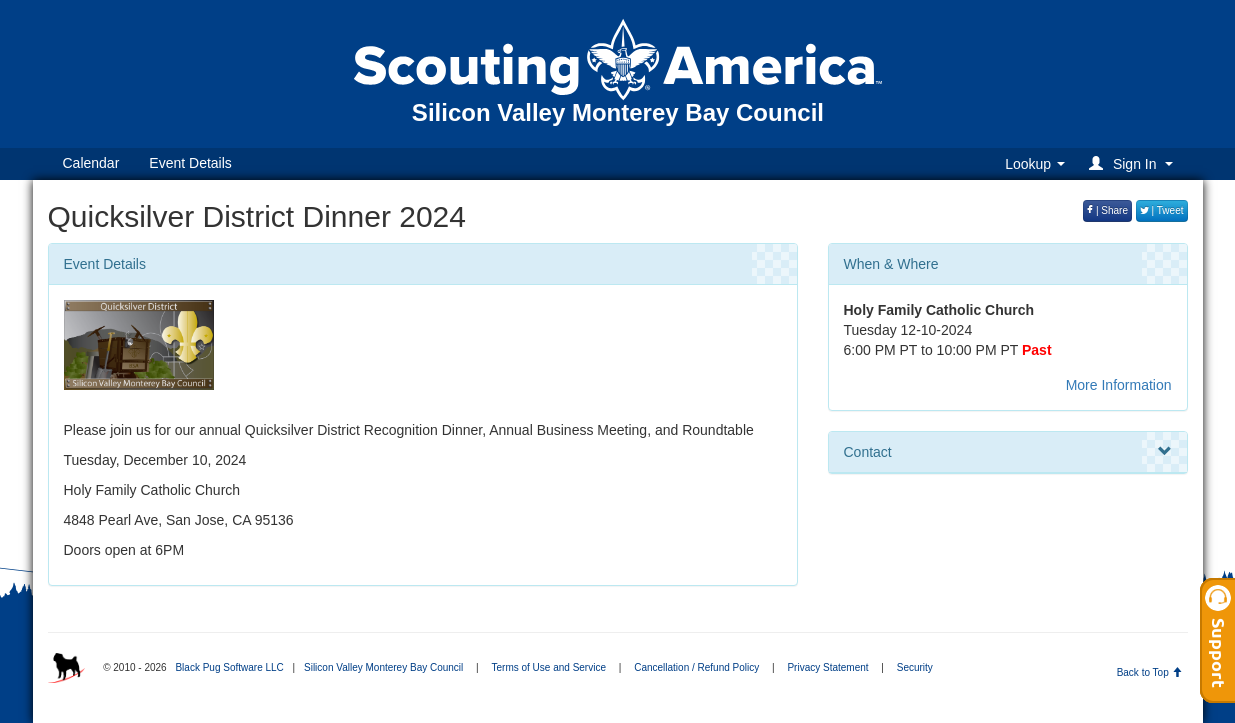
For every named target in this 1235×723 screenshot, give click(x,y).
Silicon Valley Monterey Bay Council (383, 667)
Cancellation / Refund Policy (696, 667)
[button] (1133, 163)
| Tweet (1162, 210)
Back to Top (1149, 672)
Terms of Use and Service (549, 667)
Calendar (91, 163)
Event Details (190, 163)
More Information (1119, 385)
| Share (1107, 210)
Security (915, 667)
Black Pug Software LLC (229, 667)
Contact (1008, 452)
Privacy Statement (827, 667)
